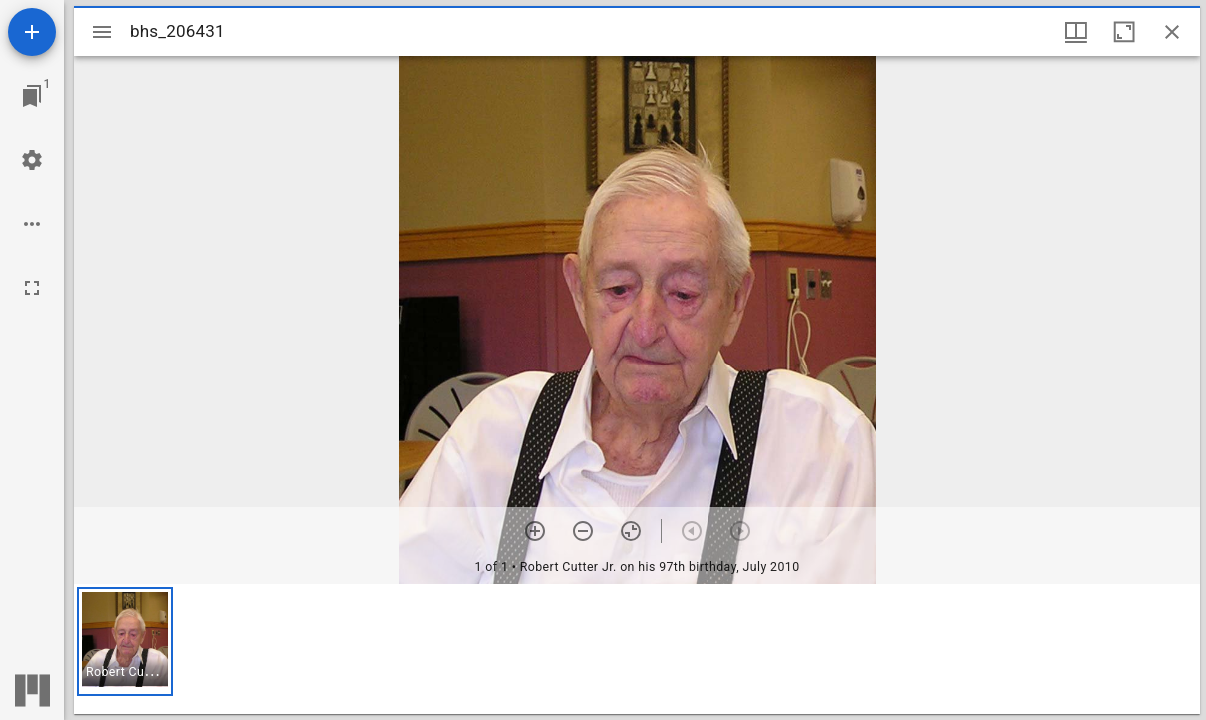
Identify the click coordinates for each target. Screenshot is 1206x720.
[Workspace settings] (32, 160)
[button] (125, 641)
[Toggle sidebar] (102, 32)
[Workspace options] (32, 224)
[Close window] (1172, 32)
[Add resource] (32, 32)
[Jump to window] (32, 96)
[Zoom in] (535, 531)
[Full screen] (32, 288)
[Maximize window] (1124, 32)
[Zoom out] (583, 531)
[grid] (637, 649)
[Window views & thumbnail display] (1076, 32)
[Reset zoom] (631, 531)
